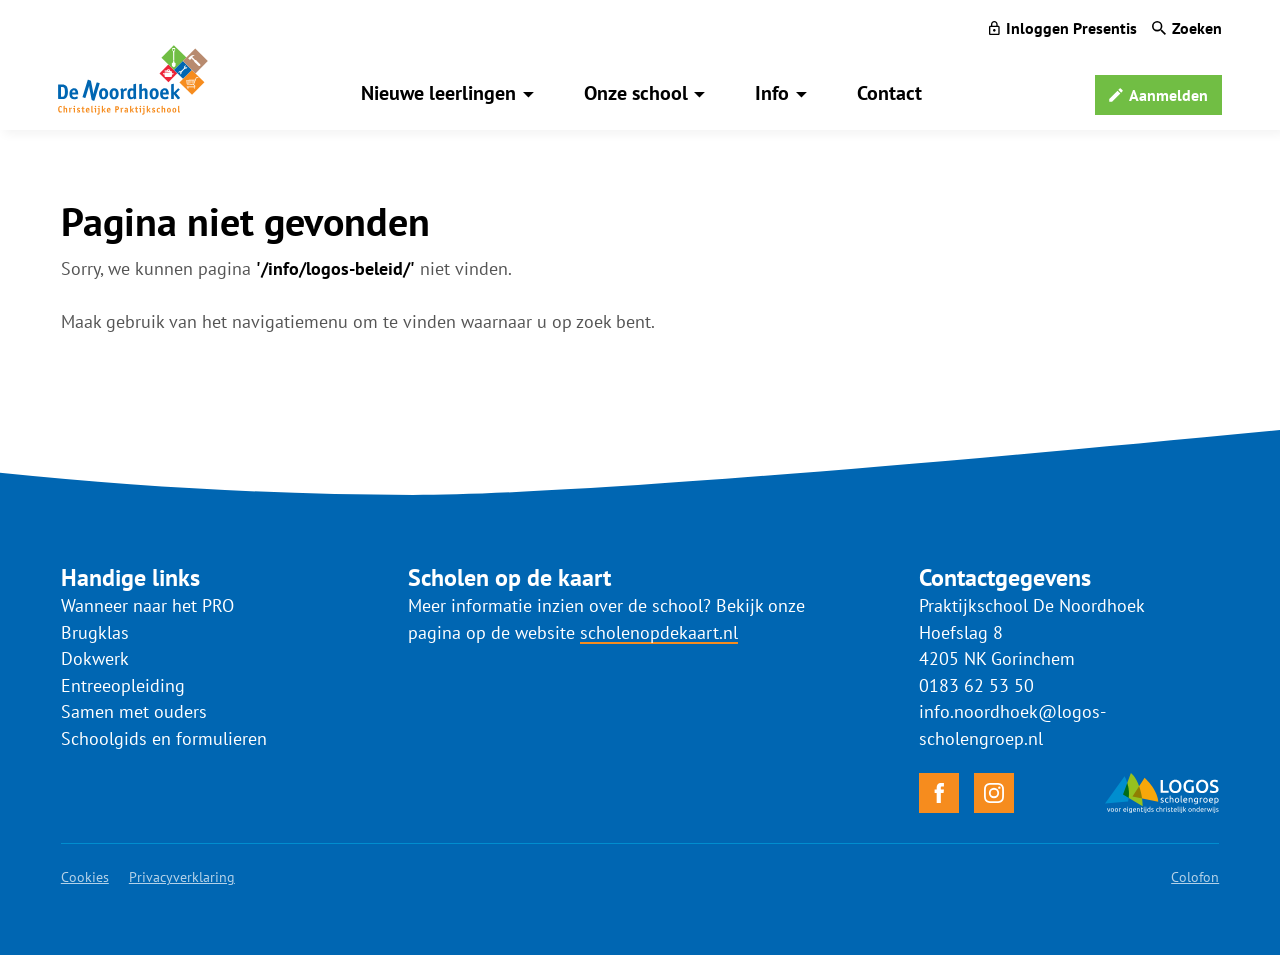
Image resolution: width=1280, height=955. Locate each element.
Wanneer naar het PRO (147, 605)
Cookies (85, 877)
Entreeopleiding (123, 685)
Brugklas (95, 632)
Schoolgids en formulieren (164, 738)
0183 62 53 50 (976, 685)
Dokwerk (95, 658)
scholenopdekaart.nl (659, 632)
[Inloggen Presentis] (1063, 28)
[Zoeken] (1187, 28)
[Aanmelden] (1158, 95)
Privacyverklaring (182, 877)
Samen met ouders (134, 711)
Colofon (1195, 877)
